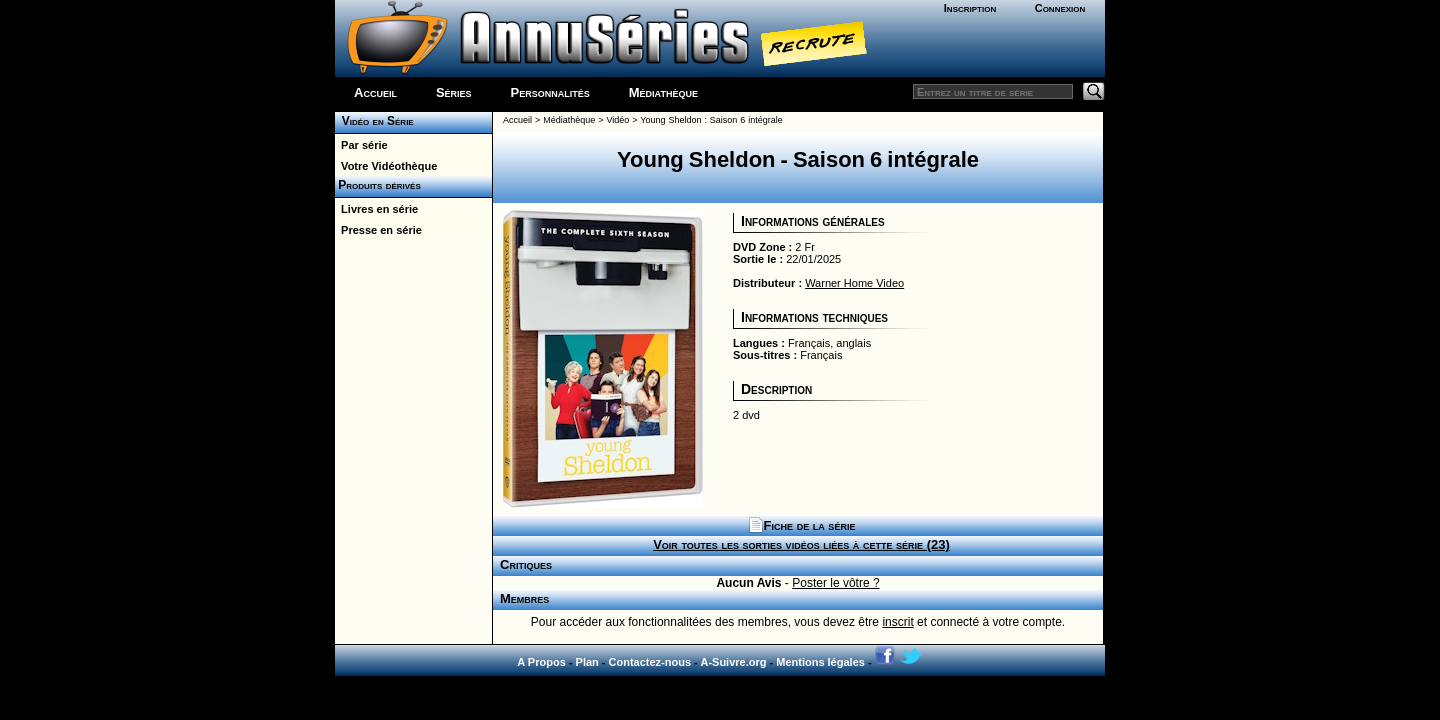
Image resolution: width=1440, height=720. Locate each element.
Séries (454, 92)
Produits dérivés (378, 185)
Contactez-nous (650, 662)
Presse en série (378, 230)
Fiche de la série (802, 525)
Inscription (970, 8)
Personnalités (550, 92)
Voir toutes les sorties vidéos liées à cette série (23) (801, 544)
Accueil (375, 92)
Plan (587, 662)
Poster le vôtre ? (835, 583)
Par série (361, 145)
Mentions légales (820, 662)
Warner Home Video (854, 283)
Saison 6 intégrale (746, 120)
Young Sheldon (670, 120)
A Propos (541, 662)
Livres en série (376, 209)
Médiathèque (663, 92)
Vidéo (617, 120)
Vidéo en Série (374, 121)
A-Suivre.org (733, 662)
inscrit (897, 622)
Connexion (1060, 8)
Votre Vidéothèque (386, 166)
